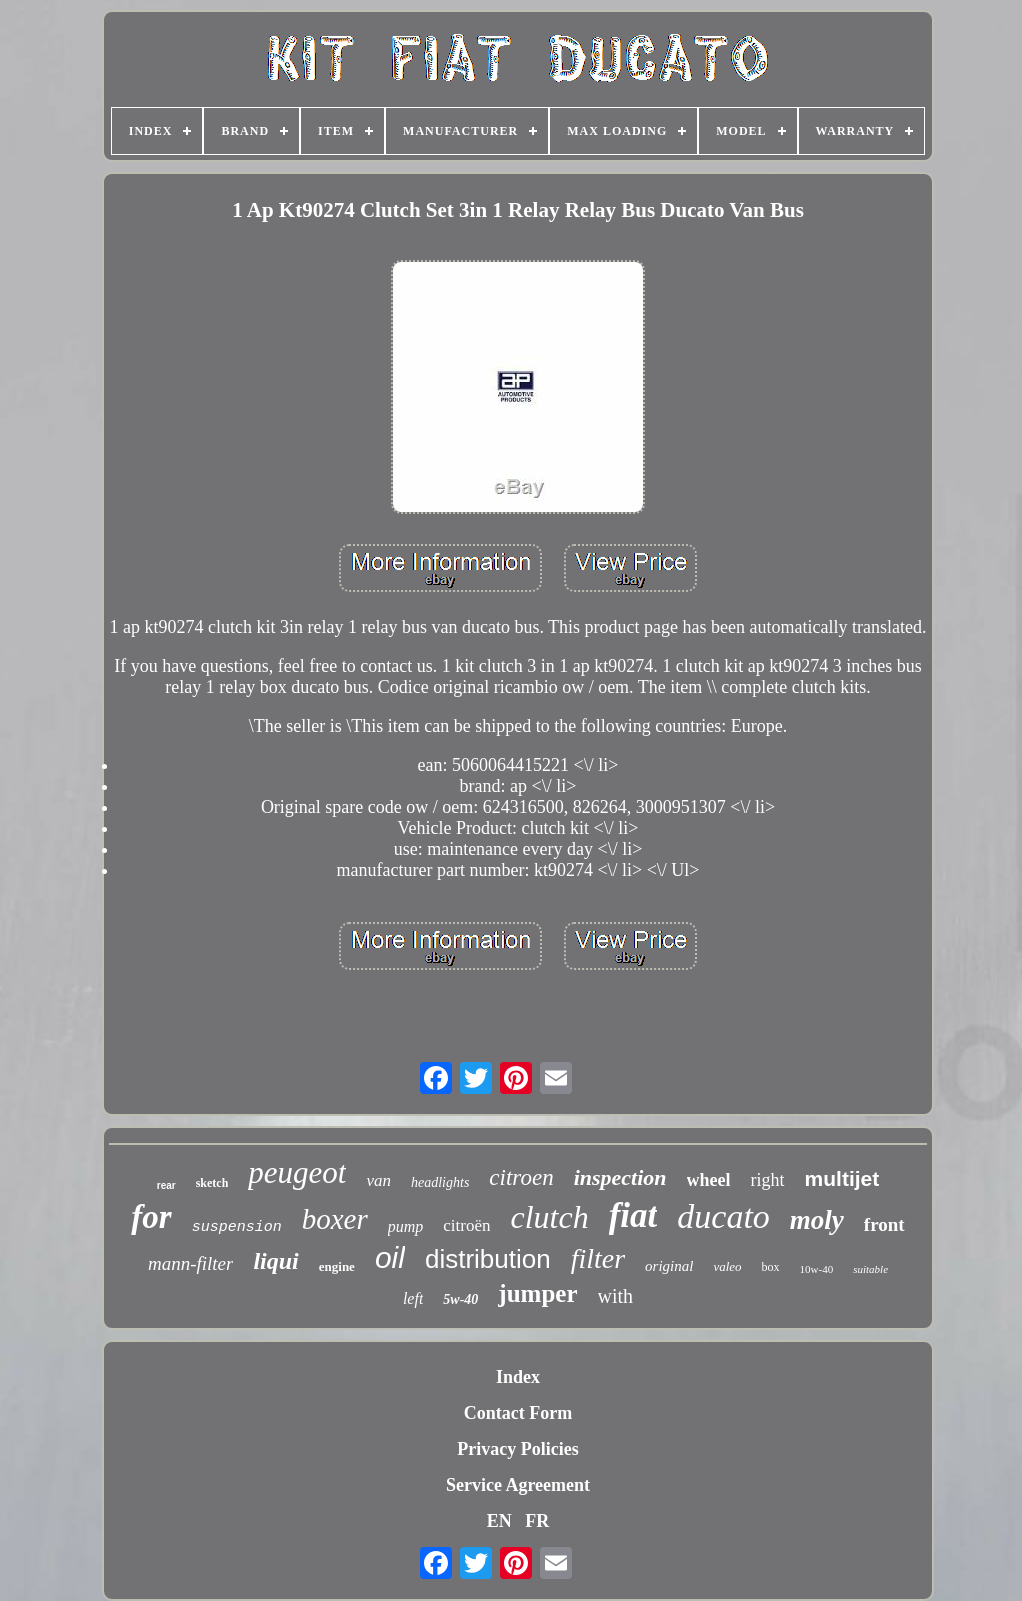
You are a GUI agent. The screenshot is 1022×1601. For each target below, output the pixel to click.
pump (406, 1226)
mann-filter (191, 1263)
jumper (537, 1293)
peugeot (297, 1172)
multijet (842, 1178)
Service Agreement (518, 1485)
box (771, 1267)
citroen (521, 1177)
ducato (723, 1216)
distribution (488, 1259)
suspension (237, 1227)
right (768, 1180)
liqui (275, 1261)
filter (598, 1258)
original (669, 1266)
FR (537, 1521)
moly (817, 1220)
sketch (212, 1183)
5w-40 (460, 1299)
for (151, 1217)
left (413, 1298)
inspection (620, 1177)
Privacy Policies (517, 1449)
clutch (550, 1217)
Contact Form (518, 1413)
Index (518, 1377)
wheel (709, 1180)
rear (166, 1185)
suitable (870, 1269)
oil (390, 1257)
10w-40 (817, 1269)
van (378, 1180)
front (884, 1224)
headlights (440, 1182)
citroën (466, 1225)
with (616, 1296)
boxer (335, 1219)
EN (499, 1521)
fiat (633, 1215)
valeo (727, 1266)
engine (337, 1266)
